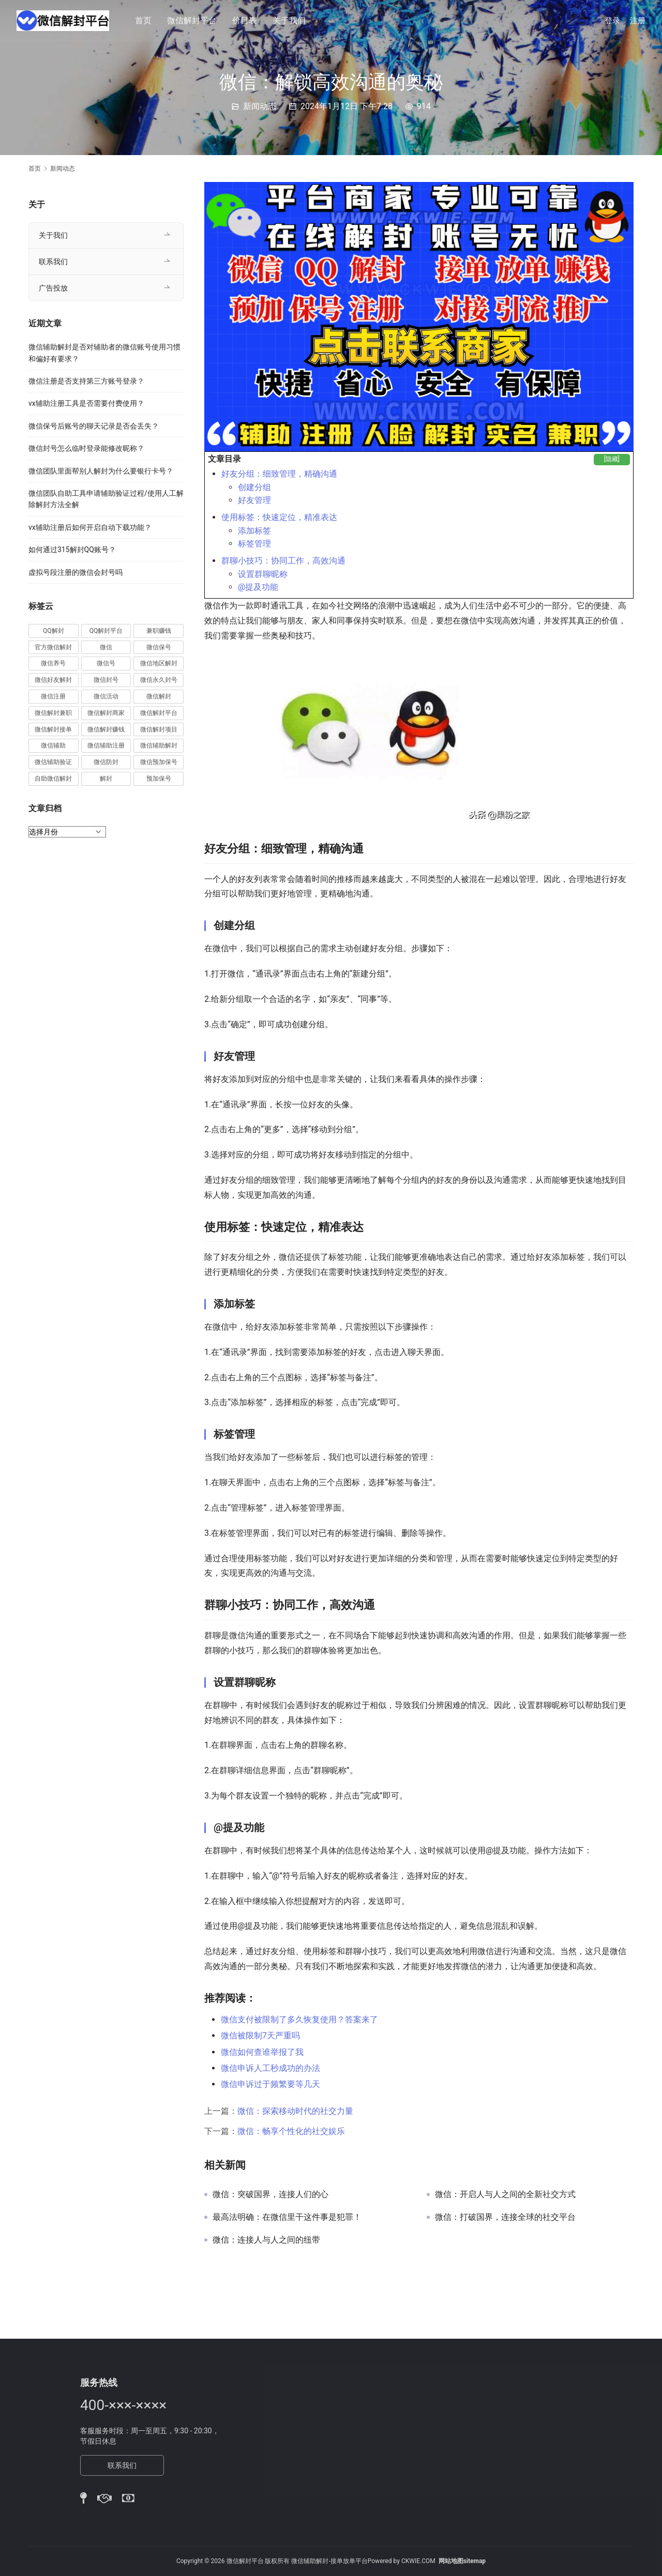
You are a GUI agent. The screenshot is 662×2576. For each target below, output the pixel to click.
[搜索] (581, 20)
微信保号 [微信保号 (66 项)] (158, 647)
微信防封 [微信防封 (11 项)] (106, 762)
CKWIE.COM (418, 2561)
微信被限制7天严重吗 (260, 2035)
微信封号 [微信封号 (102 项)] (106, 679)
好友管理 (254, 500)
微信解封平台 (192, 20)
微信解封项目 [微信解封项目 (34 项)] (158, 729)
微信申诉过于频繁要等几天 (270, 2084)
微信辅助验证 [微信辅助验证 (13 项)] (53, 762)
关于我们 (289, 20)
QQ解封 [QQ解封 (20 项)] (53, 630)
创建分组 (254, 487)
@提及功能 (258, 587)
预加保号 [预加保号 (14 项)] (158, 778)
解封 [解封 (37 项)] (106, 778)
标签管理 (254, 543)
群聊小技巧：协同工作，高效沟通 (283, 561)
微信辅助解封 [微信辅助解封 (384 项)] (158, 745)
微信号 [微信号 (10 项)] (106, 663)
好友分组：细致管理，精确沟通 (279, 474)
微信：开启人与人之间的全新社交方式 (505, 2194)
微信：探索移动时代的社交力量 (295, 2111)
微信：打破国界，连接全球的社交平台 (505, 2217)
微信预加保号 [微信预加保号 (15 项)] (158, 762)
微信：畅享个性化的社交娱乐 (291, 2131)
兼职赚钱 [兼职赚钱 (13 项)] (158, 630)
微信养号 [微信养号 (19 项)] (53, 663)
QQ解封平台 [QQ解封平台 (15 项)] (106, 630)
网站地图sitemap (462, 2561)
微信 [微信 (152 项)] (106, 647)
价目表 (245, 20)
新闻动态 (259, 106)
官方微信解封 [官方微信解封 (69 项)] (53, 647)
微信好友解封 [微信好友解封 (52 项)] (53, 679)
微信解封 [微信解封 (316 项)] (158, 696)
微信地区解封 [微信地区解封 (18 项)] (158, 663)
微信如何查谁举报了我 (262, 2052)
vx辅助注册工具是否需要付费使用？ (86, 403)
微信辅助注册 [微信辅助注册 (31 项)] (106, 745)
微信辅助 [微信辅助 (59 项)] (53, 745)
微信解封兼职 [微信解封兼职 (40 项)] (53, 713)
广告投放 (53, 288)
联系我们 (53, 261)
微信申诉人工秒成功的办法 (270, 2068)
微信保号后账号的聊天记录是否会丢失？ (93, 426)
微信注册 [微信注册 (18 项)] (53, 696)
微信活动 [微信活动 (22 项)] (106, 696)
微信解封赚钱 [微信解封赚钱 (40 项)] (106, 729)
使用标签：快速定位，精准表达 (279, 517)
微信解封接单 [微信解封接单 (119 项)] (53, 729)
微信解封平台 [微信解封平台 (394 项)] (158, 713)
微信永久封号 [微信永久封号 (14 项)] (158, 679)
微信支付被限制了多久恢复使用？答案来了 (299, 2019)
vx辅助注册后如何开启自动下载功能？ (90, 527)
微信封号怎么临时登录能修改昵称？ (86, 448)
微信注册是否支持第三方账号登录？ (86, 381)
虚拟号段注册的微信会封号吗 (75, 572)
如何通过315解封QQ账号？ (72, 549)
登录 (612, 20)
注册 (637, 20)
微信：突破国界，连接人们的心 (270, 2194)
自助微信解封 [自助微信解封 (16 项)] (53, 778)
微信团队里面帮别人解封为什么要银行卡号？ (100, 471)
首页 (144, 20)
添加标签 (254, 531)
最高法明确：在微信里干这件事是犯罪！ (287, 2217)
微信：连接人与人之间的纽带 (266, 2240)
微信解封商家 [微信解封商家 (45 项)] (106, 713)
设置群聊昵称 (263, 574)
